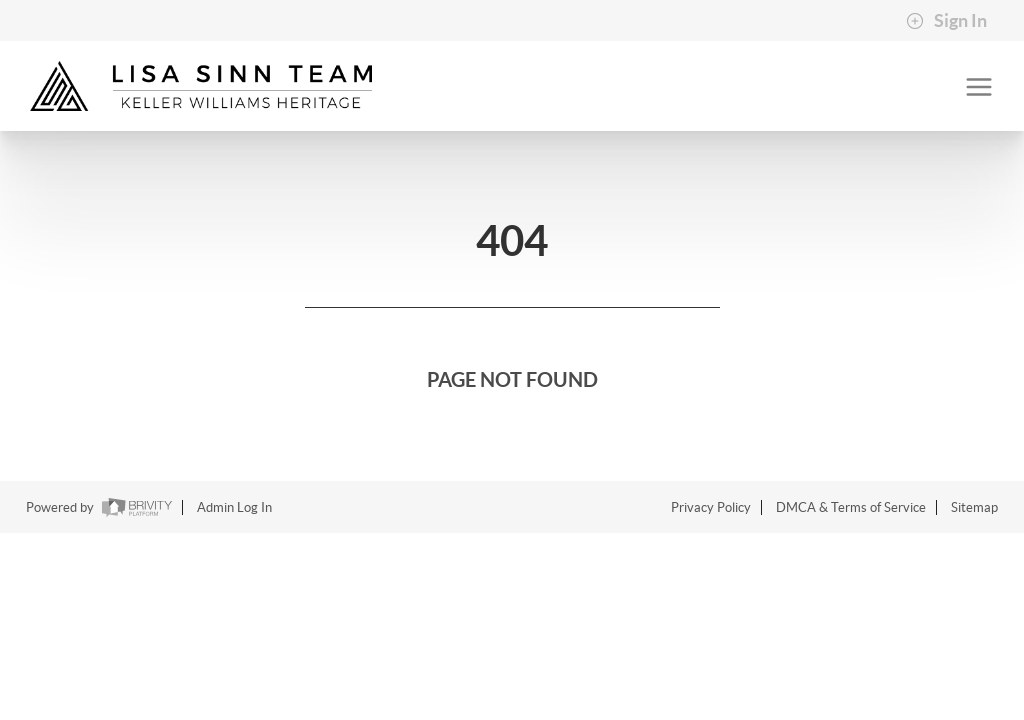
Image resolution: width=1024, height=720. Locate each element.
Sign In (946, 21)
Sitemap (974, 507)
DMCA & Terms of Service (851, 507)
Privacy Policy (711, 507)
